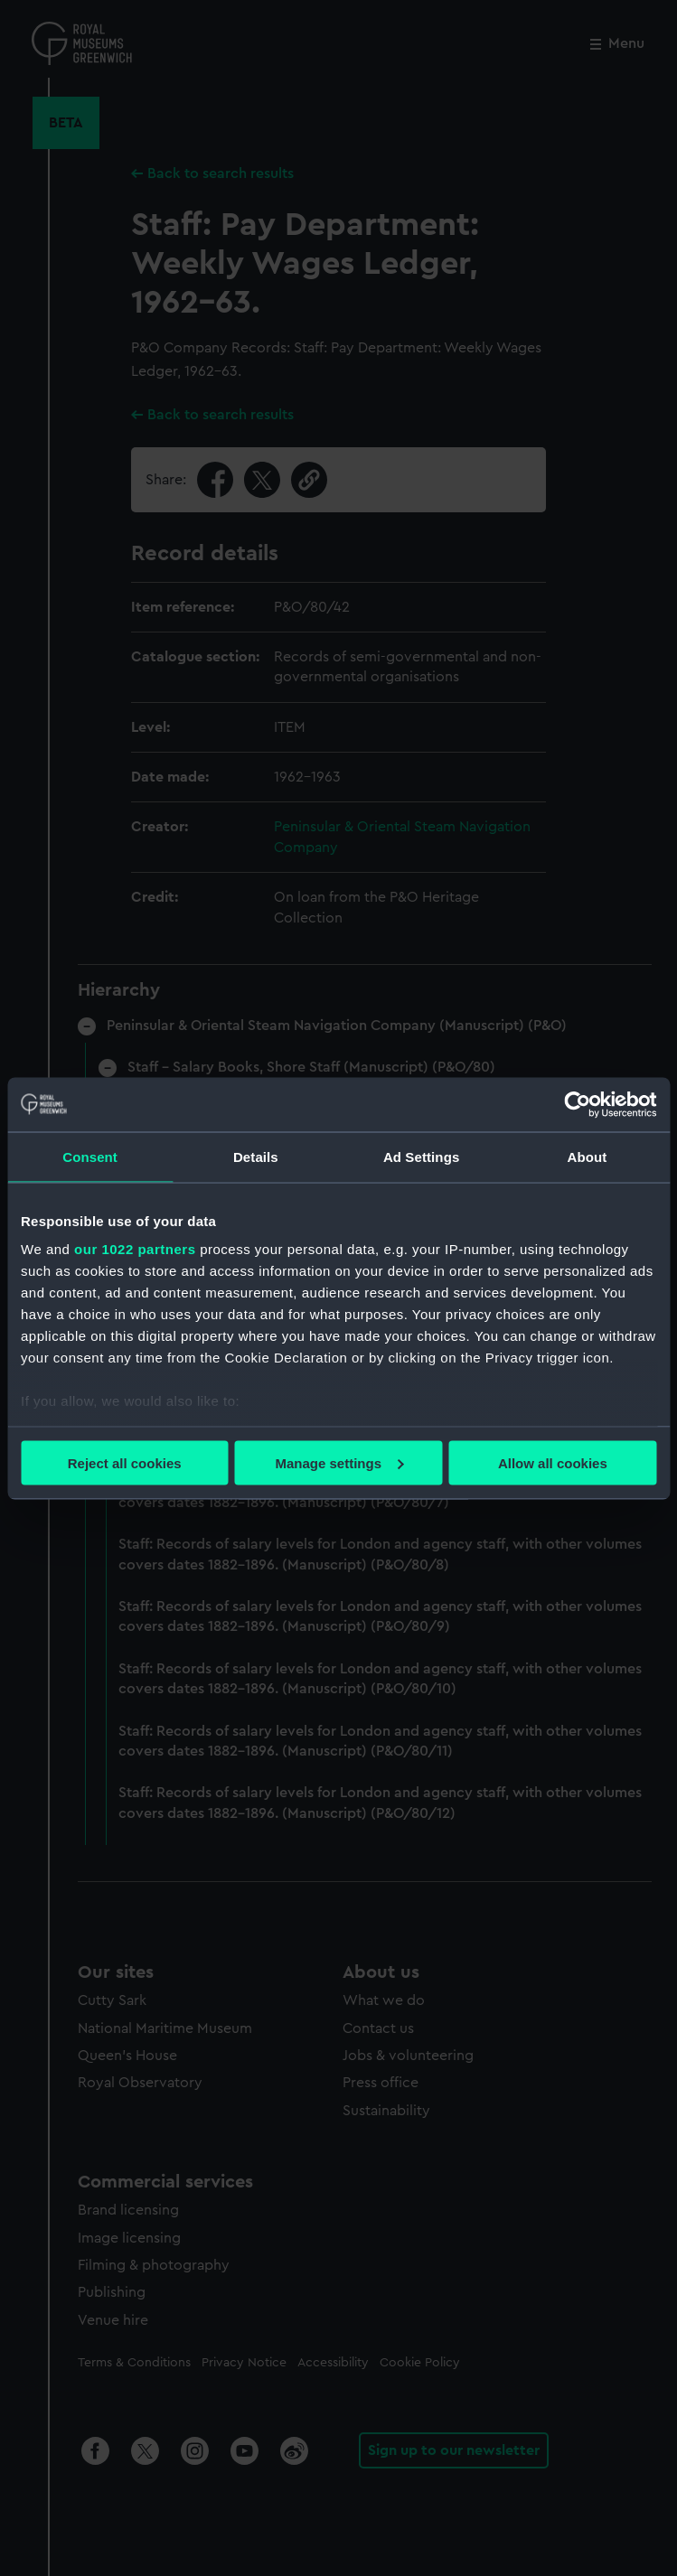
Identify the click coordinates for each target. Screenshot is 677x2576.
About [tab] (586, 1156)
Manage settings (339, 1462)
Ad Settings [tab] (421, 1156)
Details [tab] (255, 1156)
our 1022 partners (134, 1249)
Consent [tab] (90, 1156)
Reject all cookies (125, 1462)
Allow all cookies (552, 1462)
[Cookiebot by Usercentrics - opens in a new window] (577, 1104)
